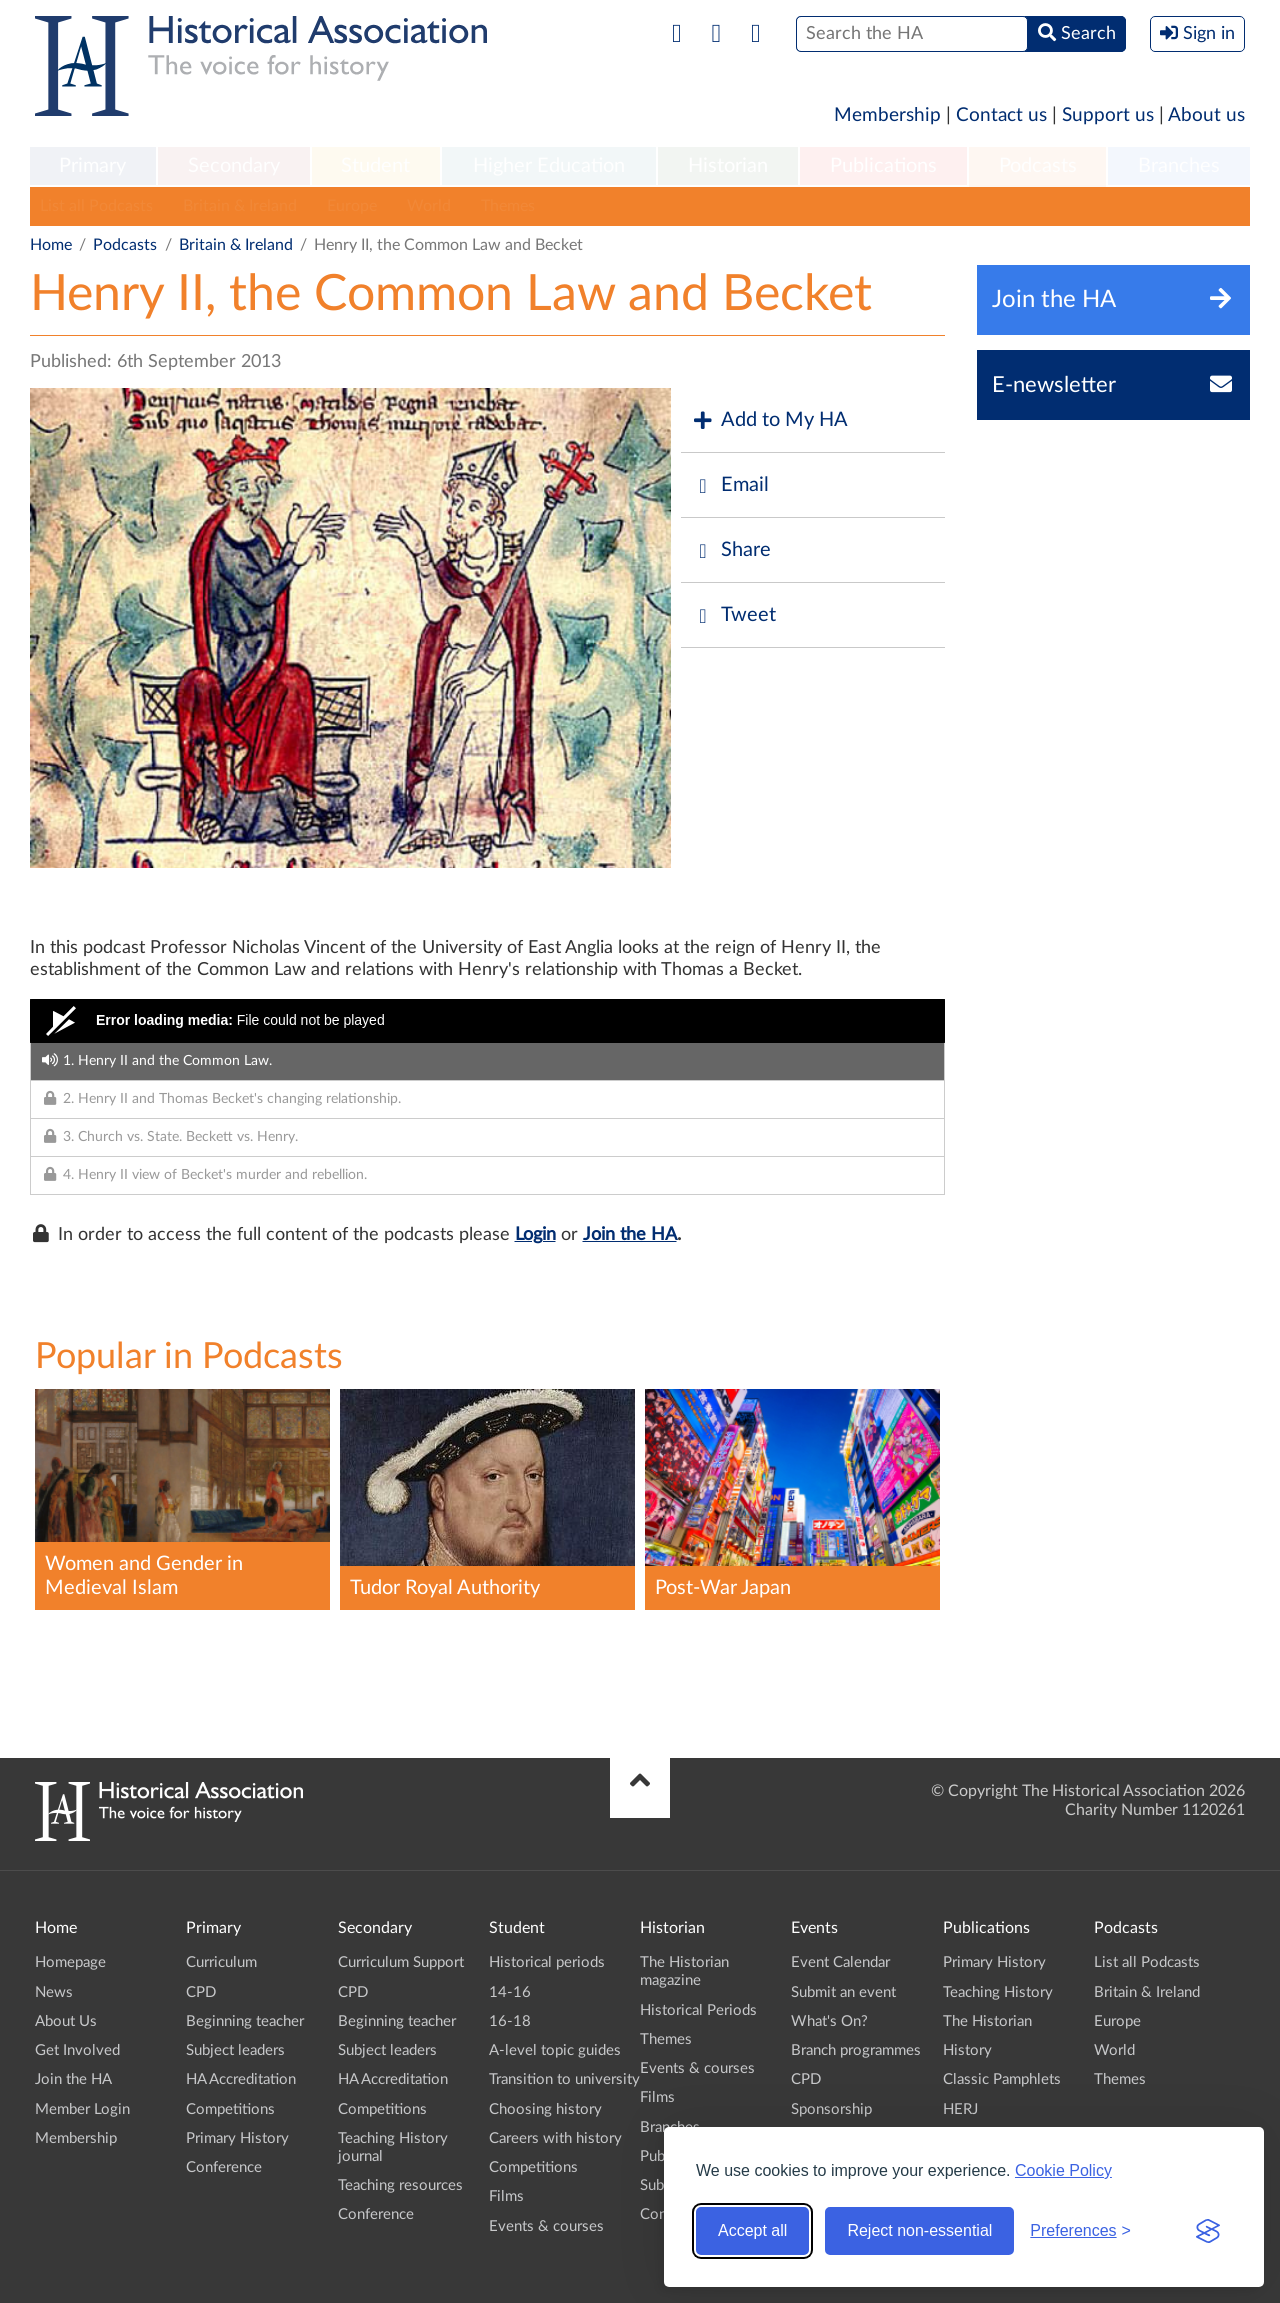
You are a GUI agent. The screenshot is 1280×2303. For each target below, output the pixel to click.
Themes (508, 206)
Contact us (1001, 115)
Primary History (237, 2138)
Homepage (70, 1962)
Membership (887, 115)
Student (375, 166)
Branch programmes (856, 2050)
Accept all (752, 2230)
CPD (201, 1992)
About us (1206, 115)
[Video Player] (487, 1021)
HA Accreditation (241, 2079)
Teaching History (998, 1992)
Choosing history (545, 2109)
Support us (1108, 115)
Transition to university (564, 2079)
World (429, 206)
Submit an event (843, 1992)
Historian (728, 166)
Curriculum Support (401, 1962)
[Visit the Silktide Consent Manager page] (1208, 2231)
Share (731, 550)
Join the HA (630, 1235)
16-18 (510, 2021)
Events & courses (546, 2226)
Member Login (82, 2109)
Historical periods (547, 1962)
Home (51, 245)
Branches (1179, 166)
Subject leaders (235, 2050)
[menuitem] (93, 167)
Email (730, 485)
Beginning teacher (245, 2021)
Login (535, 1235)
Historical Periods (698, 2010)
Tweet (733, 615)
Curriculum (221, 1962)
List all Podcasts (96, 206)
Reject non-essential (919, 2230)
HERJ (960, 2109)
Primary (92, 166)
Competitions (230, 2109)
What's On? (829, 2021)
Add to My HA (769, 420)
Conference (224, 2167)
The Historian (987, 2021)
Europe (352, 206)
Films (506, 2196)
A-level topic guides (555, 2050)
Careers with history (555, 2138)
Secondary (234, 166)
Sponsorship (831, 2109)
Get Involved (77, 2050)
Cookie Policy (1063, 2170)
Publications (883, 166)
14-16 (510, 1992)
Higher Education (549, 166)
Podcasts (1038, 166)
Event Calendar (840, 1962)
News (54, 1992)
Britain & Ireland (240, 206)
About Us (66, 2021)
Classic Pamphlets (1002, 2079)
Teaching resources (400, 2185)
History (967, 2050)
